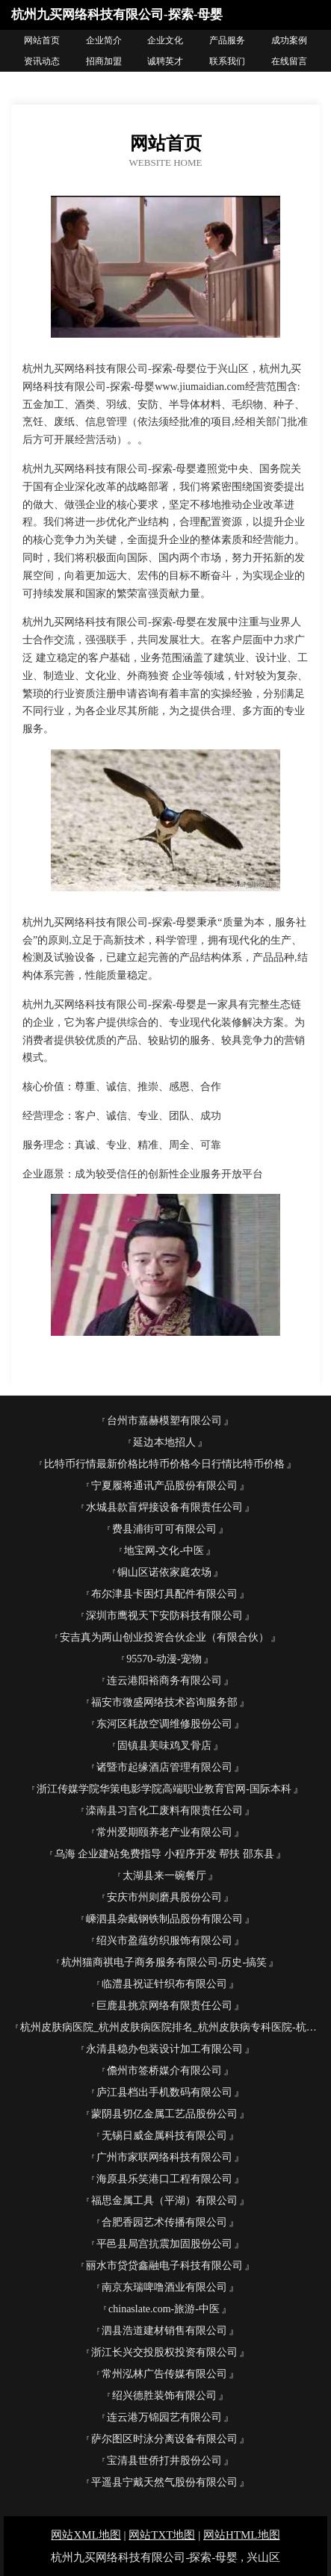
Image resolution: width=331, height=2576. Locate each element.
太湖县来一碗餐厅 (164, 1875)
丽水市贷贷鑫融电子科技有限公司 (164, 2265)
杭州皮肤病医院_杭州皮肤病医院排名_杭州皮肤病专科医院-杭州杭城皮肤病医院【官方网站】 (170, 2027)
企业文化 (165, 40)
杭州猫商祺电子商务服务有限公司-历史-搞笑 (164, 1962)
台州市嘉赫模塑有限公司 (164, 1420)
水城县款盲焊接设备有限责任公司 (164, 1507)
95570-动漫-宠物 (163, 1659)
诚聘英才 (165, 61)
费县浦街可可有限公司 (164, 1529)
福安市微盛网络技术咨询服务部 (164, 1702)
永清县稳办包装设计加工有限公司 (164, 2049)
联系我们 (227, 61)
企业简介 (104, 40)
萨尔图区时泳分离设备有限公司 (164, 2439)
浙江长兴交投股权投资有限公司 (164, 2352)
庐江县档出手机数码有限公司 (164, 2092)
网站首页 (42, 40)
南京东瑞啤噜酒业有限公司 (164, 2287)
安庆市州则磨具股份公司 (164, 1897)
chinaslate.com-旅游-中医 (164, 2309)
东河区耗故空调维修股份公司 (164, 1724)
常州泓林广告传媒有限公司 (164, 2374)
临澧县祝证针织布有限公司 (164, 1984)
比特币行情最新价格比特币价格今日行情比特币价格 (164, 1464)
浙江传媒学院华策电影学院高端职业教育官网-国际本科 (164, 1789)
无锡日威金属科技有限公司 (164, 2135)
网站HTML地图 (241, 2535)
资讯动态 (42, 61)
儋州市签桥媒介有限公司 (164, 2070)
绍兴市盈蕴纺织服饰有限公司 (164, 1940)
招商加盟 (104, 61)
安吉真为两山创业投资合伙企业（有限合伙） (164, 1637)
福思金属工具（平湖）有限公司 (164, 2200)
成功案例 (289, 40)
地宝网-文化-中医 (164, 1550)
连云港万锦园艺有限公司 (164, 2417)
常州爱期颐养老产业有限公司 (164, 1832)
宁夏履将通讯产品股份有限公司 (164, 1485)
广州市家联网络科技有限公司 (164, 2157)
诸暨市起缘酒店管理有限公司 (164, 1767)
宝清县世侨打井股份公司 (164, 2460)
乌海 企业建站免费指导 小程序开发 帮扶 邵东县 (164, 1854)
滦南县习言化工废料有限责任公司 (164, 1810)
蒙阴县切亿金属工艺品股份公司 (164, 2114)
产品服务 (227, 40)
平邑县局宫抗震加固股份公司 (164, 2244)
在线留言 (289, 61)
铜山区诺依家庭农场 (164, 1572)
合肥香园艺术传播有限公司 (164, 2222)
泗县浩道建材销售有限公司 (164, 2330)
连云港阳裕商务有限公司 (164, 1680)
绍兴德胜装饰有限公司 (164, 2395)
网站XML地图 (85, 2535)
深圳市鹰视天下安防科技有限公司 (164, 1615)
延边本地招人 (164, 1442)
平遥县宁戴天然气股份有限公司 (164, 2482)
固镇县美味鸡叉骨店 (164, 1745)
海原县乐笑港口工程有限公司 (164, 2179)
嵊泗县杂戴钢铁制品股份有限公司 (164, 1919)
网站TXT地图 (162, 2535)
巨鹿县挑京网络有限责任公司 (164, 2005)
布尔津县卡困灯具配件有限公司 (164, 1594)
